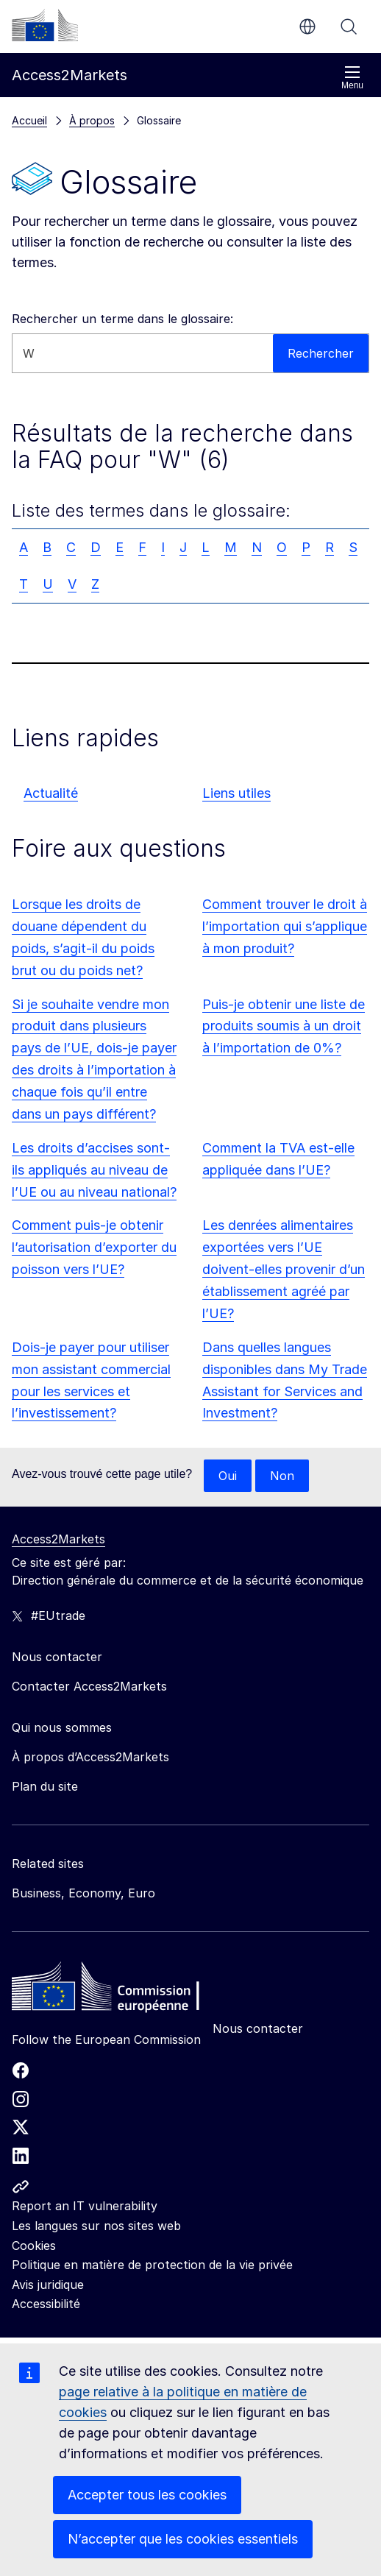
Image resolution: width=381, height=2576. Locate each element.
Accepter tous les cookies (147, 2494)
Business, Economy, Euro (83, 1893)
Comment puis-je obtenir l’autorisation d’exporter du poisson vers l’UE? (94, 1247)
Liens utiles (236, 793)
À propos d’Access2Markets (90, 1756)
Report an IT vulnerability (84, 2205)
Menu (352, 78)
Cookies (34, 2245)
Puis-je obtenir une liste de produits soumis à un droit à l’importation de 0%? (283, 1026)
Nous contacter (258, 2028)
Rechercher (348, 26)
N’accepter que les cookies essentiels (183, 2539)
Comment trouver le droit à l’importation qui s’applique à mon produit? (284, 926)
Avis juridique (48, 2284)
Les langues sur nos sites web (96, 2225)
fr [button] (307, 26)
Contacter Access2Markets (89, 1686)
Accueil (29, 120)
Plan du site (45, 1786)
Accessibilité (46, 2303)
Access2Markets (58, 1539)
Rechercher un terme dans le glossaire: (122, 318)
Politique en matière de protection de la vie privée (152, 2264)
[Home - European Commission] (118, 1990)
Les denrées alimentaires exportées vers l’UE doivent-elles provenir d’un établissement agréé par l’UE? (283, 1269)
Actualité (51, 793)
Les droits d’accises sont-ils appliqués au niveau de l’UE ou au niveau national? (94, 1170)
